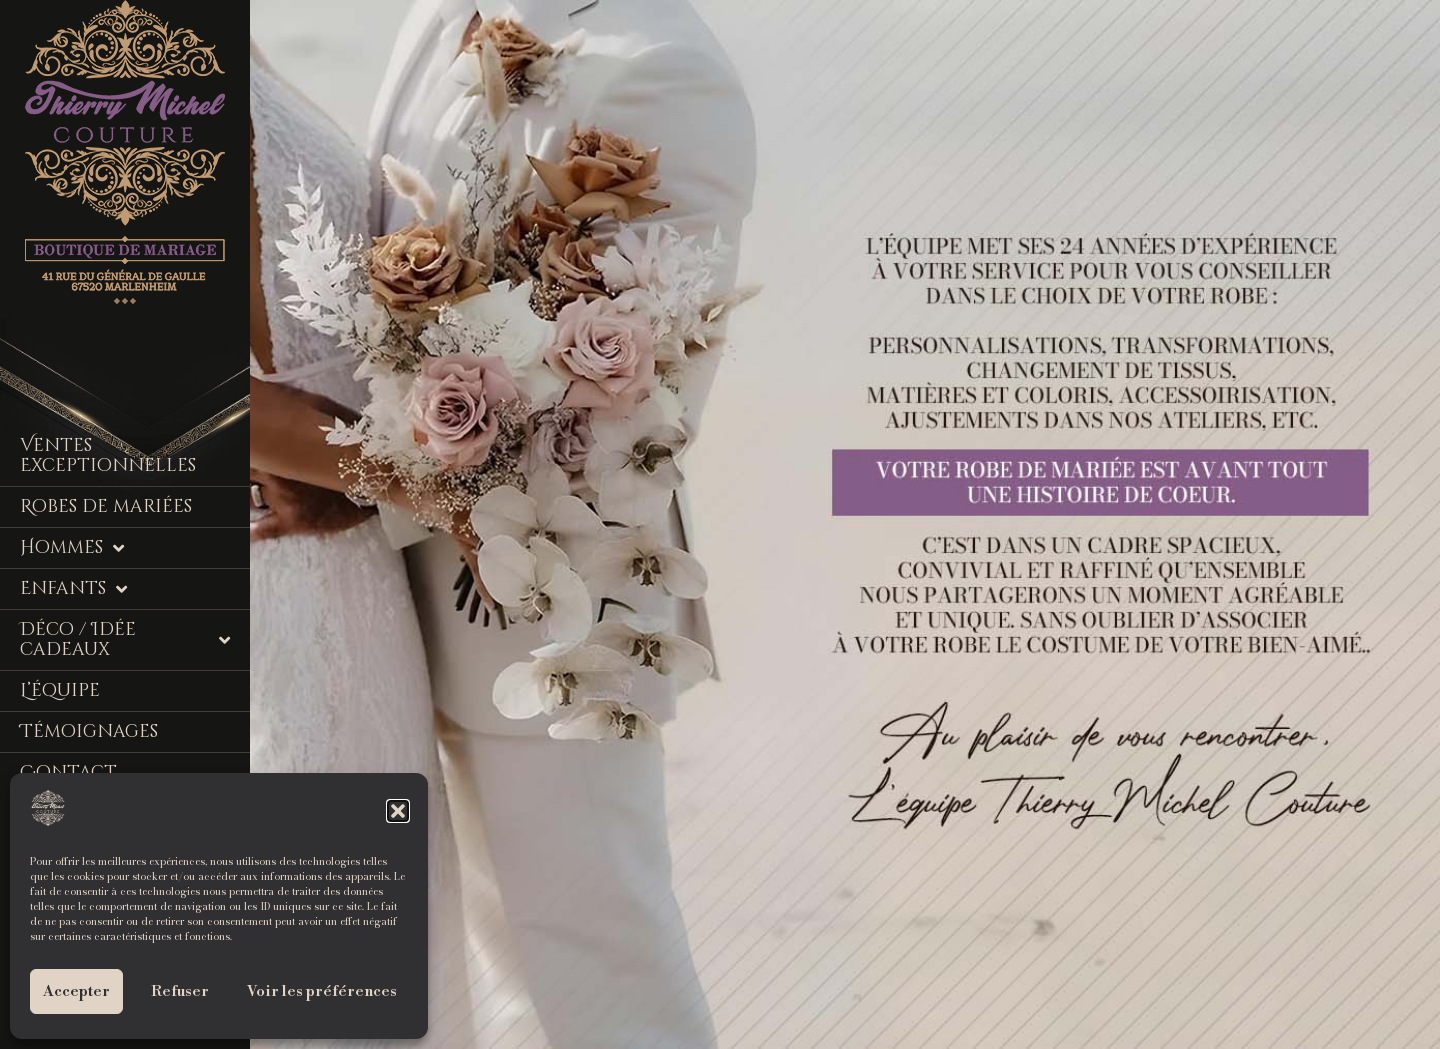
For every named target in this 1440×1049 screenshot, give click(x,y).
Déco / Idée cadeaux (125, 639)
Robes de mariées (106, 506)
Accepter (76, 991)
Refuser (180, 991)
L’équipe (60, 690)
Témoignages (89, 731)
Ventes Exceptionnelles (108, 455)
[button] (398, 811)
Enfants (73, 589)
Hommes (72, 548)
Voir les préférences (322, 991)
